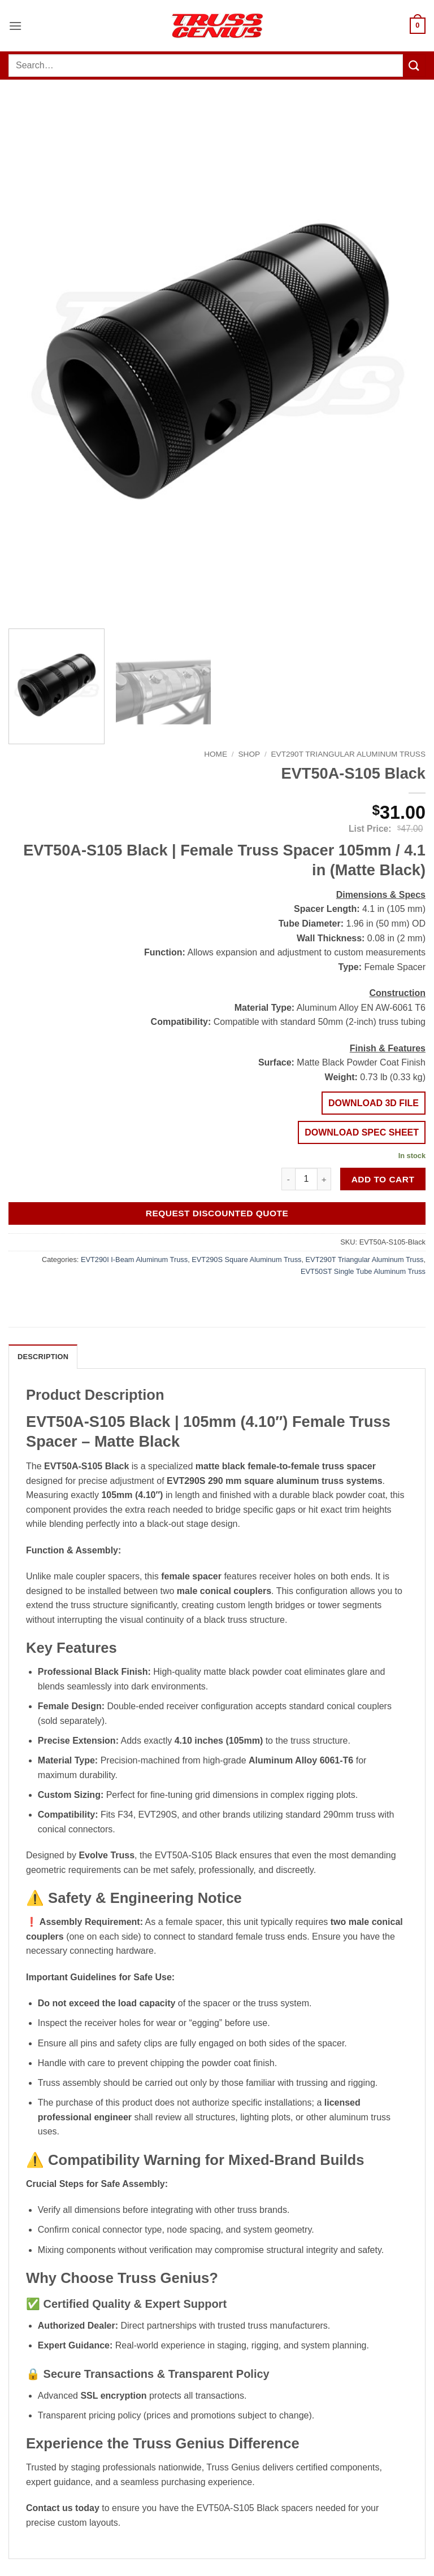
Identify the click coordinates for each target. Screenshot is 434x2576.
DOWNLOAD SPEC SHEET (362, 1132)
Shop (249, 754)
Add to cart (383, 1179)
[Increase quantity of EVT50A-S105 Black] (324, 1179)
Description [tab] (43, 1356)
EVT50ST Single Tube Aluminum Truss (363, 1271)
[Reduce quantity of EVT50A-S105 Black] (288, 1179)
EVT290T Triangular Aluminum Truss (348, 754)
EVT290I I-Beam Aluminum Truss (134, 1259)
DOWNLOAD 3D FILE (373, 1103)
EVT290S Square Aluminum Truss (246, 1259)
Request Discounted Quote (217, 1213)
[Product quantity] (306, 1179)
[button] (15, 26)
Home (215, 754)
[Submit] (414, 65)
